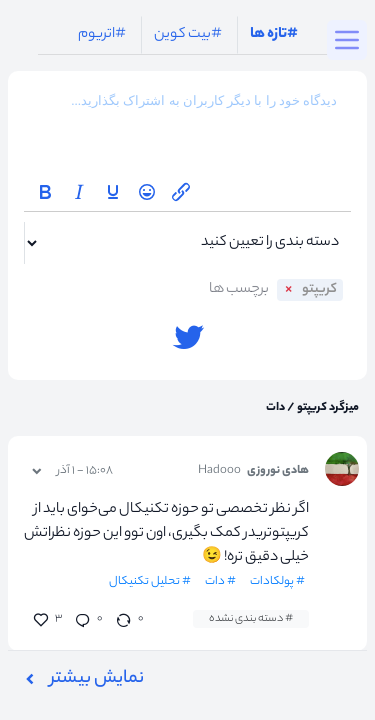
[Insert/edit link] (181, 192)
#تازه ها (274, 35)
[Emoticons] (147, 192)
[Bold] (45, 192)
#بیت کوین (188, 35)
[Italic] (79, 192)
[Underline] (113, 192)
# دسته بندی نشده (251, 619)
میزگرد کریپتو (327, 408)
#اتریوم (102, 35)
